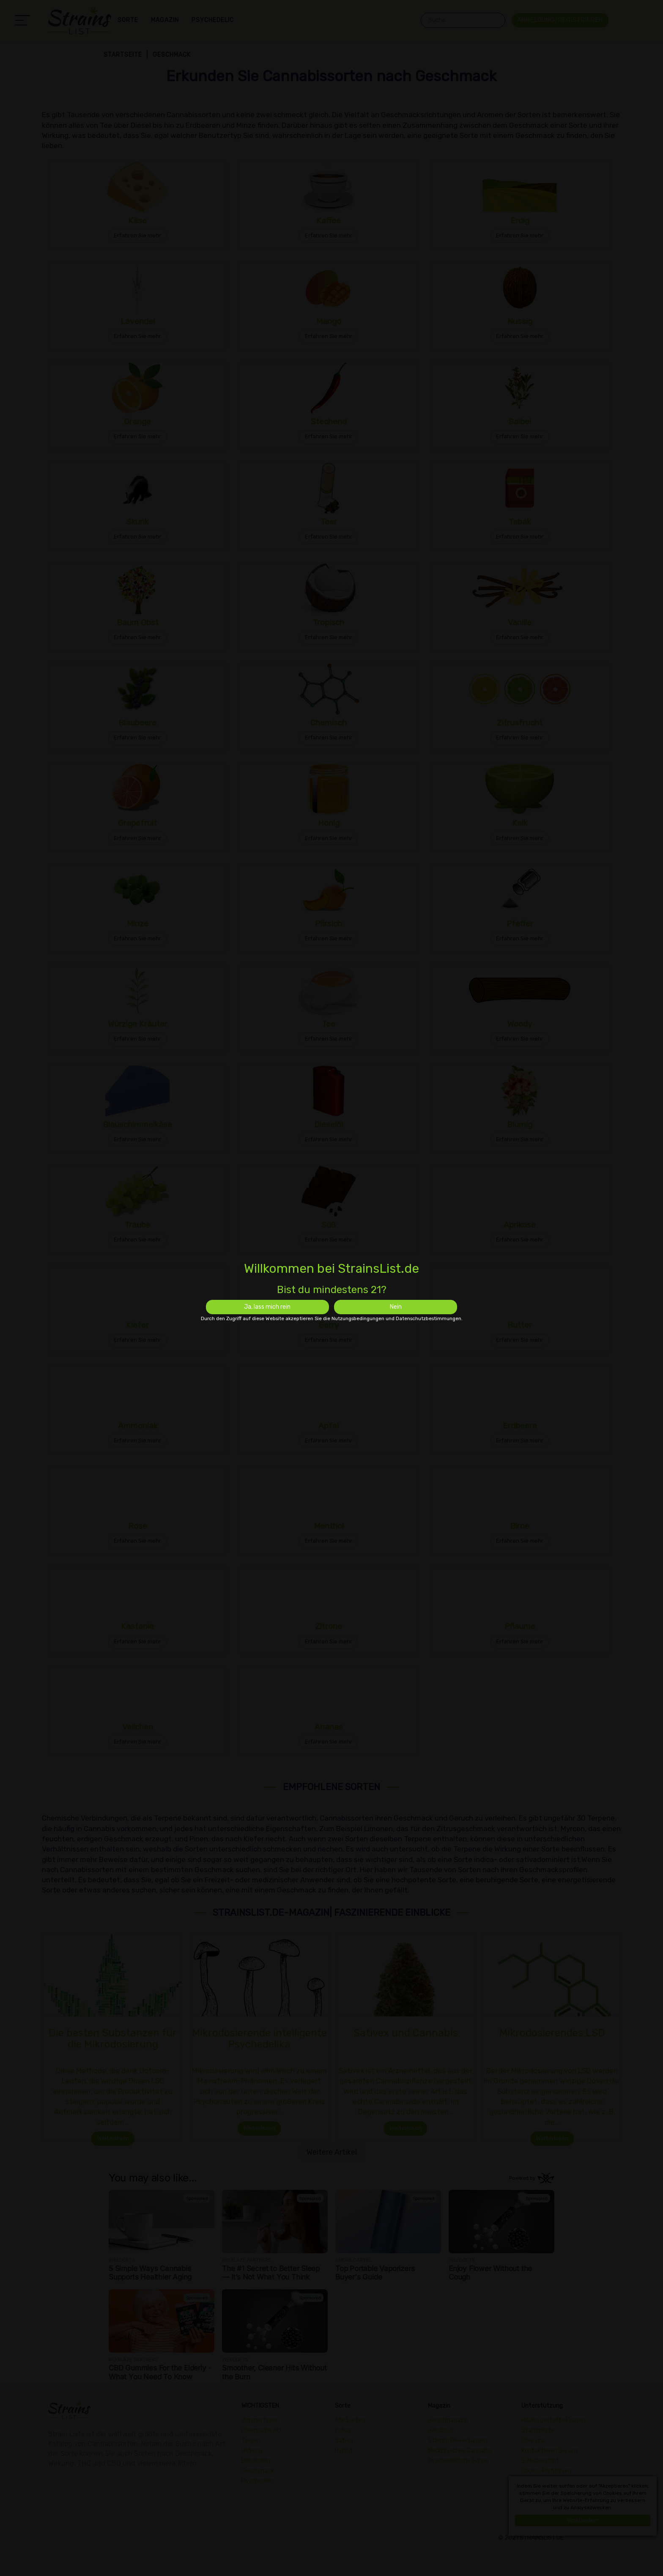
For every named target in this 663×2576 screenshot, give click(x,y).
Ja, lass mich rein (267, 1306)
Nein (396, 1306)
